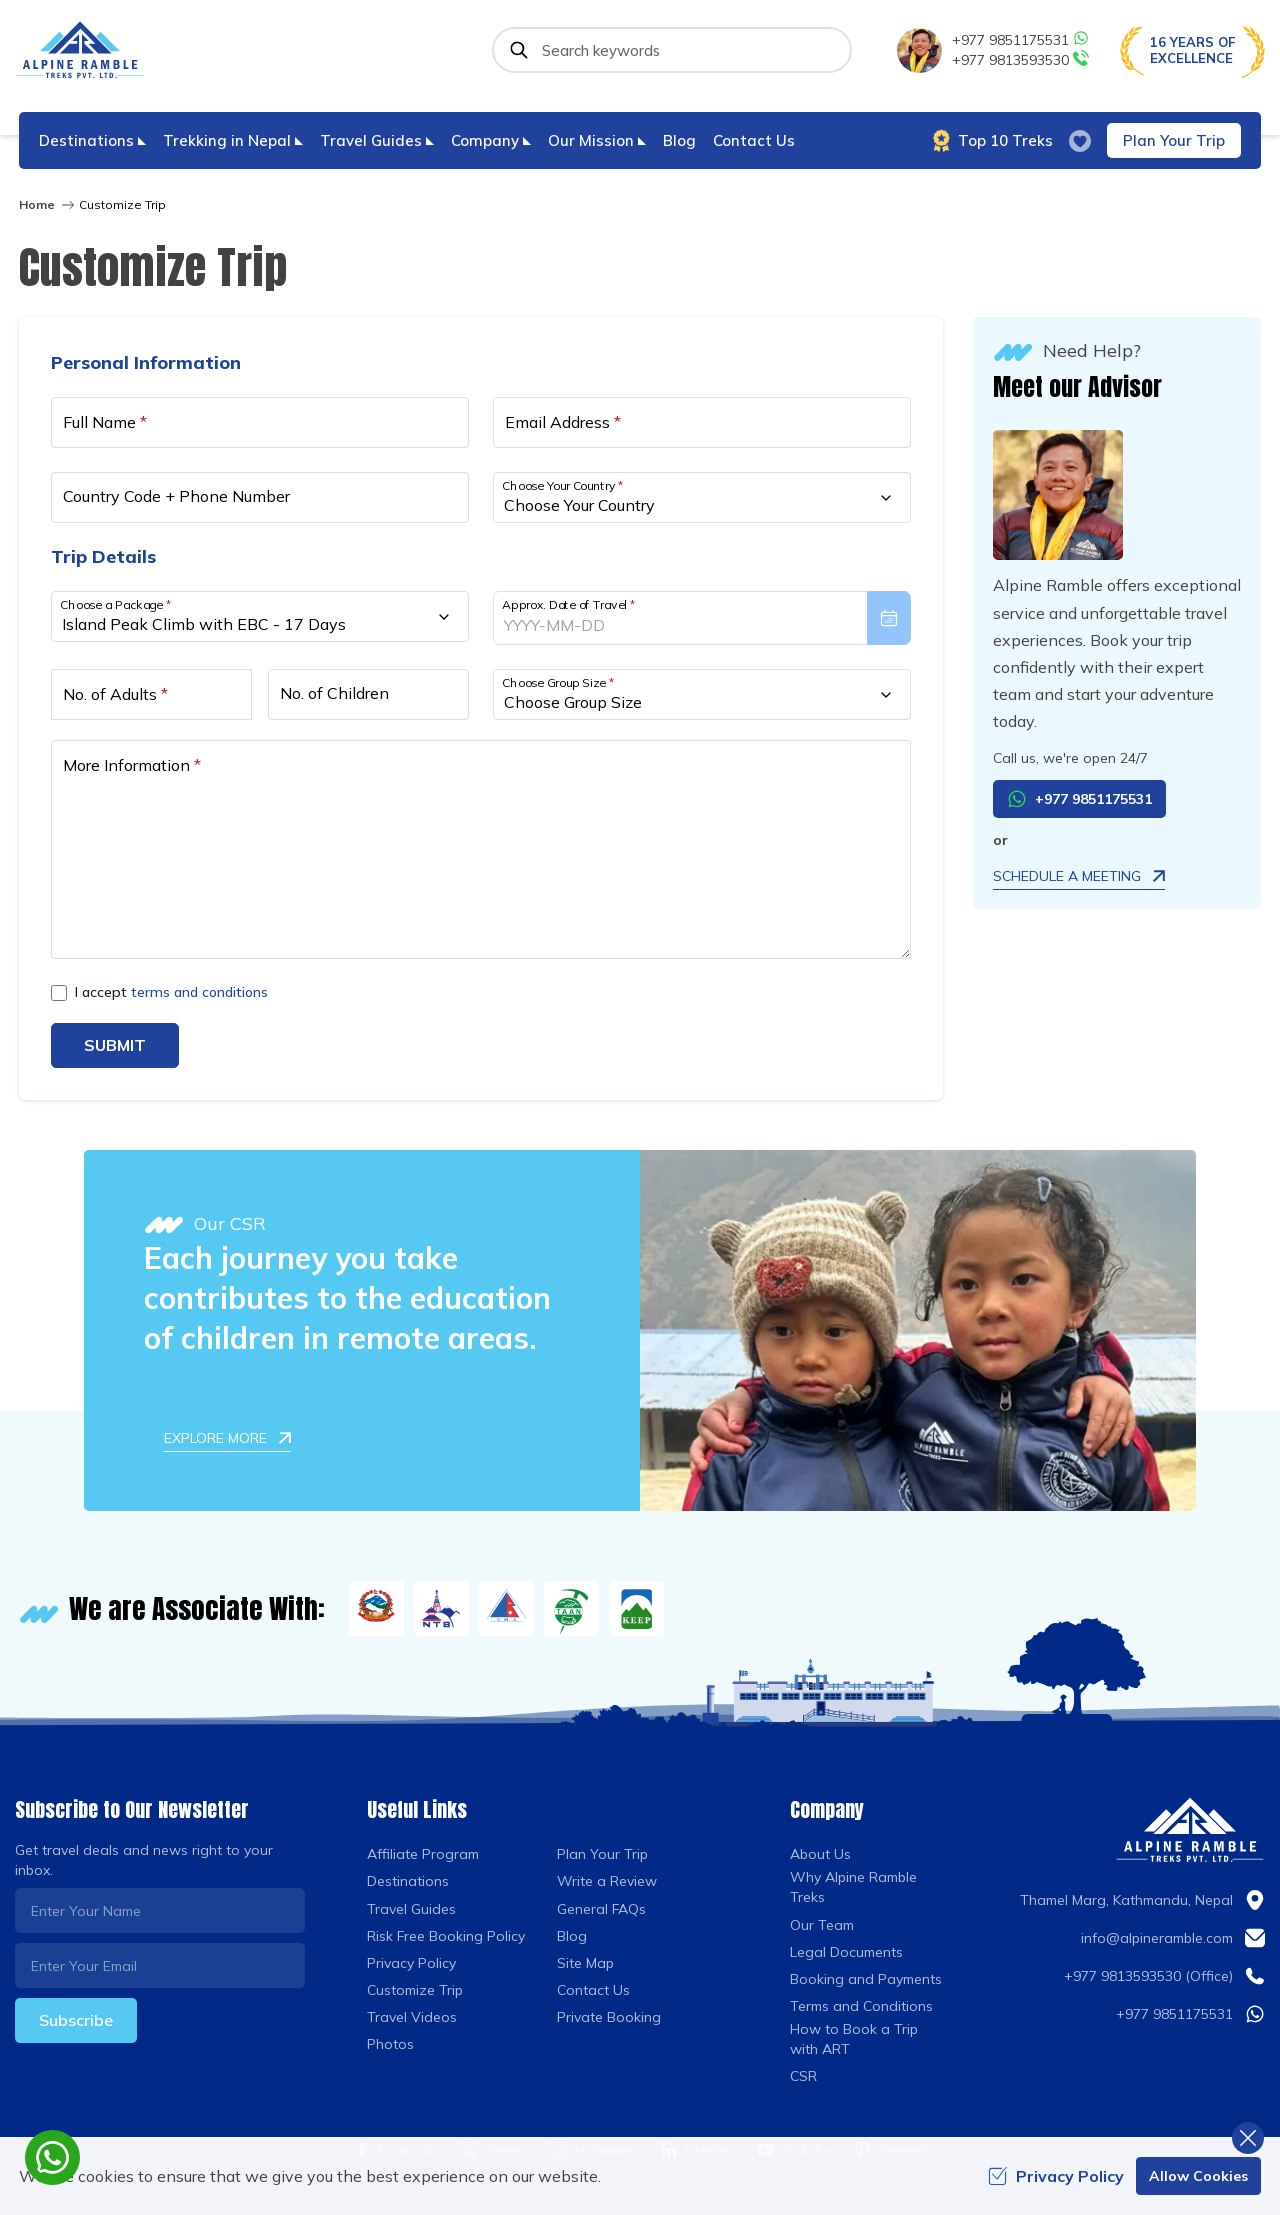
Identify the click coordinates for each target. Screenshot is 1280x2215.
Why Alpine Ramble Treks (853, 1887)
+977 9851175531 (1020, 39)
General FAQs (601, 1909)
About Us (820, 1854)
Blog (679, 140)
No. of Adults (115, 694)
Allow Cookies (1198, 2176)
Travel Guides (411, 1909)
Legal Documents (846, 1952)
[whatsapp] (52, 2157)
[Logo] (1190, 1830)
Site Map (585, 1963)
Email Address (563, 422)
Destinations (408, 1881)
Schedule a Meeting (1079, 876)
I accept (171, 992)
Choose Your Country (563, 485)
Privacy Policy (411, 1963)
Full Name (105, 422)
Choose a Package (115, 604)
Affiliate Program (423, 1854)
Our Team (822, 1925)
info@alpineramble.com (1157, 1938)
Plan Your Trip (1174, 140)
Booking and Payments (866, 1979)
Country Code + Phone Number (176, 496)
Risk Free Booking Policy (446, 1936)
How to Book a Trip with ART (854, 2039)
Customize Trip (415, 1990)
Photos (390, 2044)
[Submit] (519, 50)
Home (37, 204)
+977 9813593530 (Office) (1148, 1976)
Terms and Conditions (861, 2006)
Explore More (227, 1438)
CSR (803, 2076)
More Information (132, 765)
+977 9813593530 (1020, 59)
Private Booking (609, 2017)
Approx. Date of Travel (569, 604)
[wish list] (1080, 141)
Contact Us (754, 140)
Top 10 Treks (993, 141)
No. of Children (334, 693)
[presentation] (702, 618)
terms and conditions (199, 992)
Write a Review (607, 1881)
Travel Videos (412, 2017)
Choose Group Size (558, 682)
